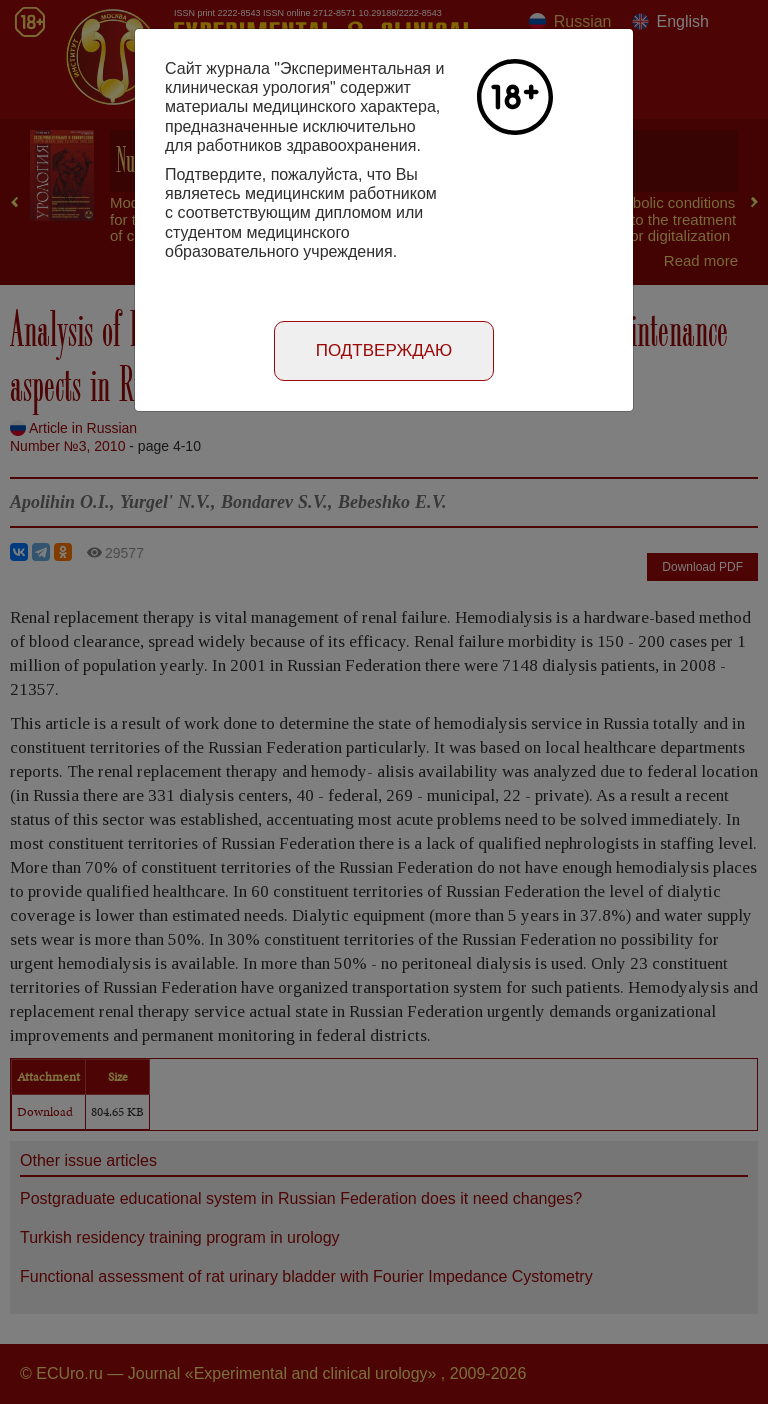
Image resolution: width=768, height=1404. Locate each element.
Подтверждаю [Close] (384, 350)
